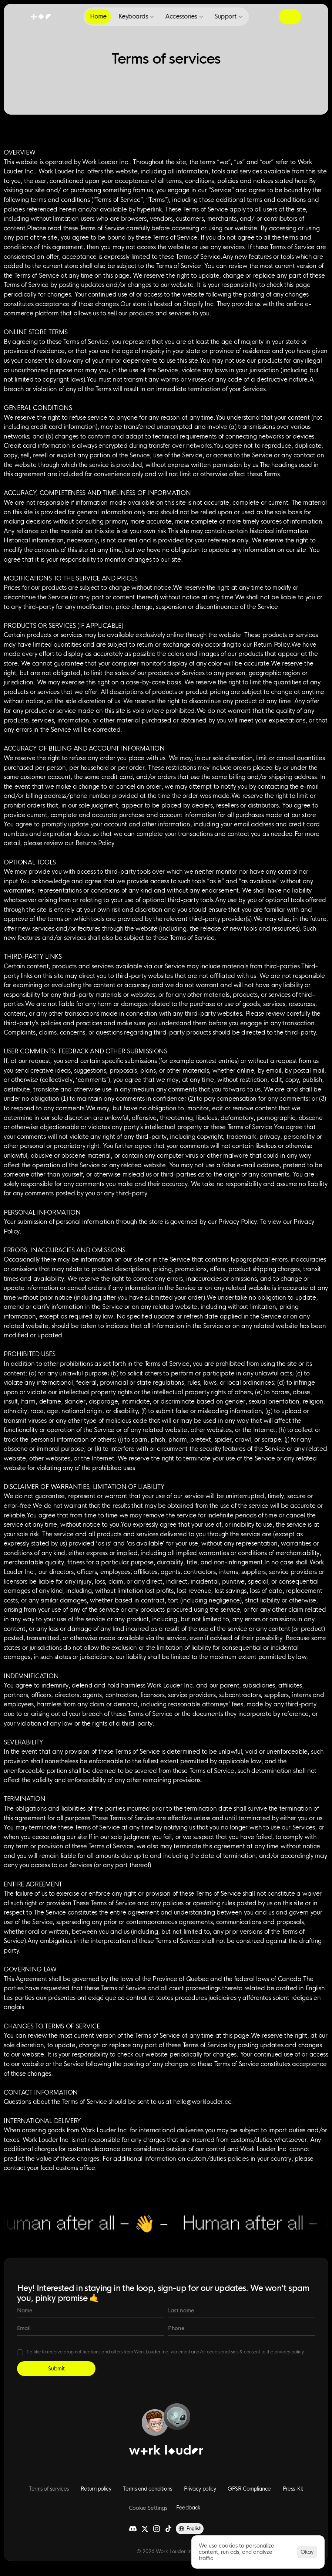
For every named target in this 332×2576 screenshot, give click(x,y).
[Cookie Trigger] (148, 2508)
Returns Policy (95, 843)
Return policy (96, 2488)
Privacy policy (200, 2488)
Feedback (188, 2507)
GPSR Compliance (249, 2488)
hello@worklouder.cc (202, 2102)
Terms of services (49, 2488)
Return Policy (272, 645)
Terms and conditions (147, 2488)
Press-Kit (293, 2488)
